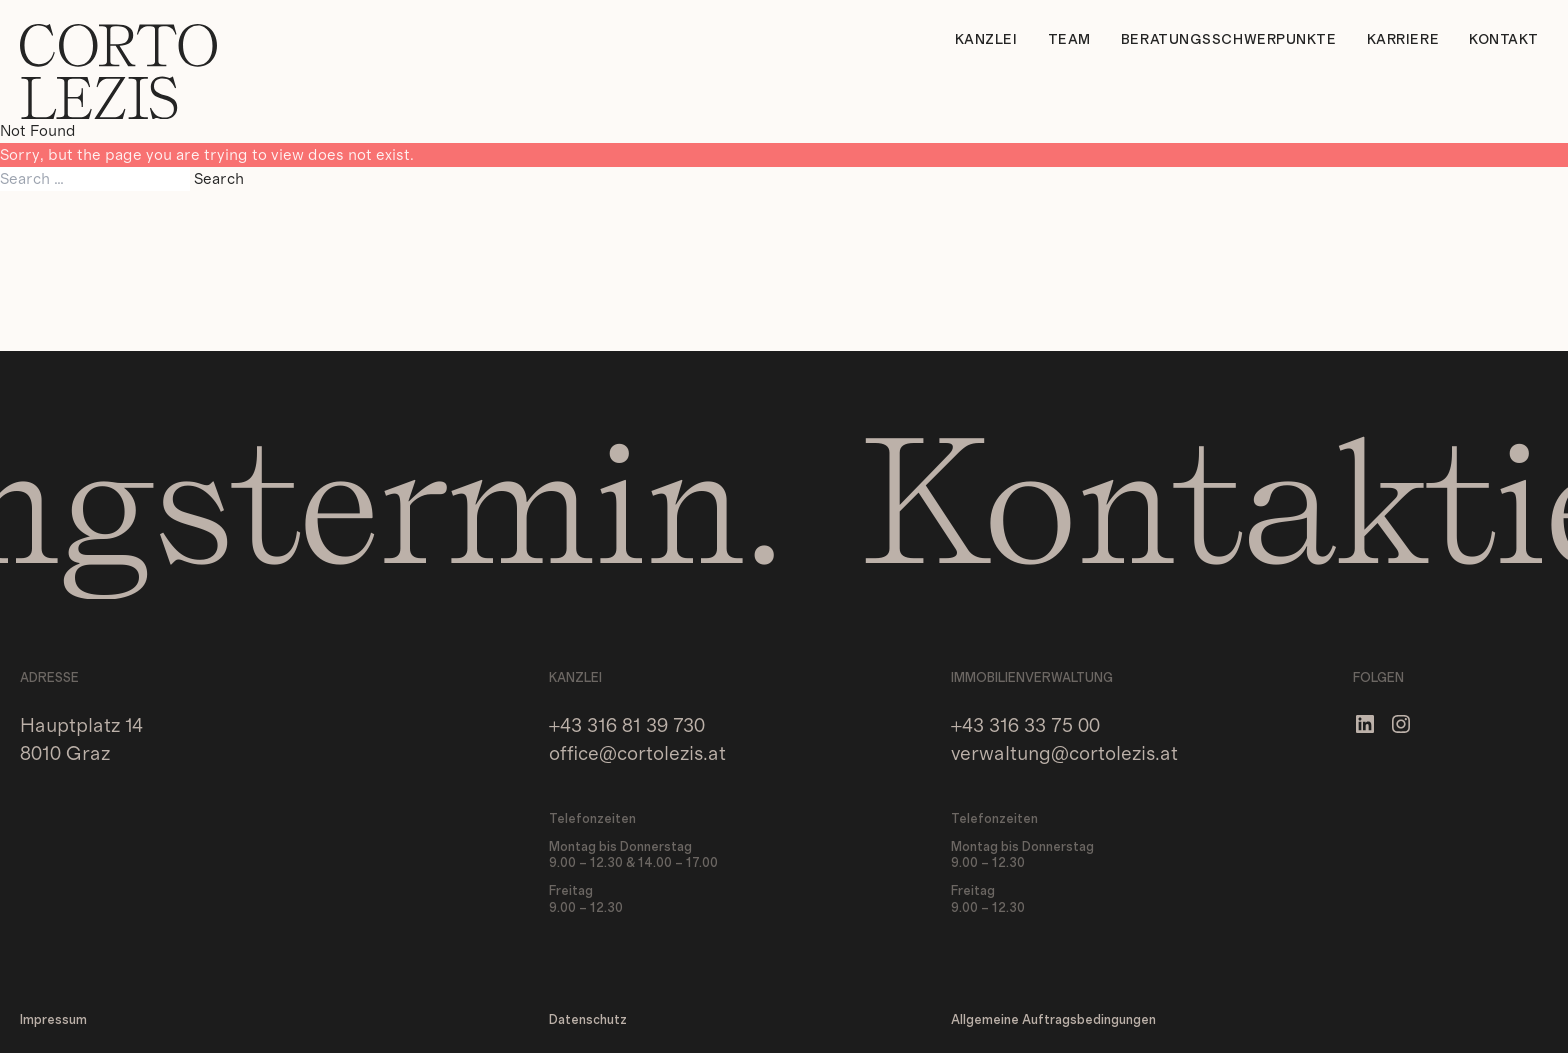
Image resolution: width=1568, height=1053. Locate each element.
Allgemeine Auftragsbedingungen (1053, 1020)
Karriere (1403, 40)
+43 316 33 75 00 (1025, 726)
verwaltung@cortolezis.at (1064, 754)
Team (1069, 40)
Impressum (53, 1020)
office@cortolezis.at (637, 754)
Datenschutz (588, 1020)
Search (219, 179)
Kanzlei (986, 40)
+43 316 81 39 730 (627, 726)
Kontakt (1504, 40)
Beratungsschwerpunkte (1229, 40)
